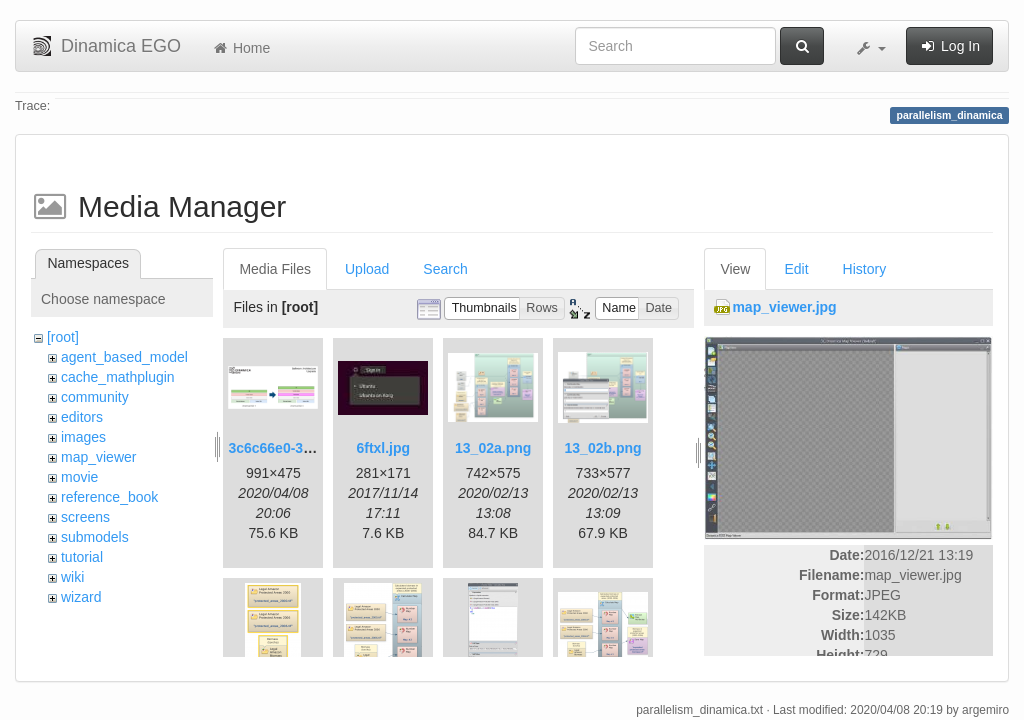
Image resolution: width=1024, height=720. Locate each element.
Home (240, 48)
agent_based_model (124, 357)
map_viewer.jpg (784, 307)
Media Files (275, 269)
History (865, 269)
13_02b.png (603, 448)
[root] (63, 337)
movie (79, 477)
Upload (367, 269)
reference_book (109, 497)
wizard (81, 597)
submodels (95, 537)
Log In (949, 46)
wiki (72, 577)
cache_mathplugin (118, 377)
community (95, 397)
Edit (796, 269)
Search (445, 269)
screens (85, 517)
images (83, 437)
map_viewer (98, 457)
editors (82, 417)
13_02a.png (493, 448)
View (735, 269)
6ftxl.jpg (383, 448)
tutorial (82, 557)
